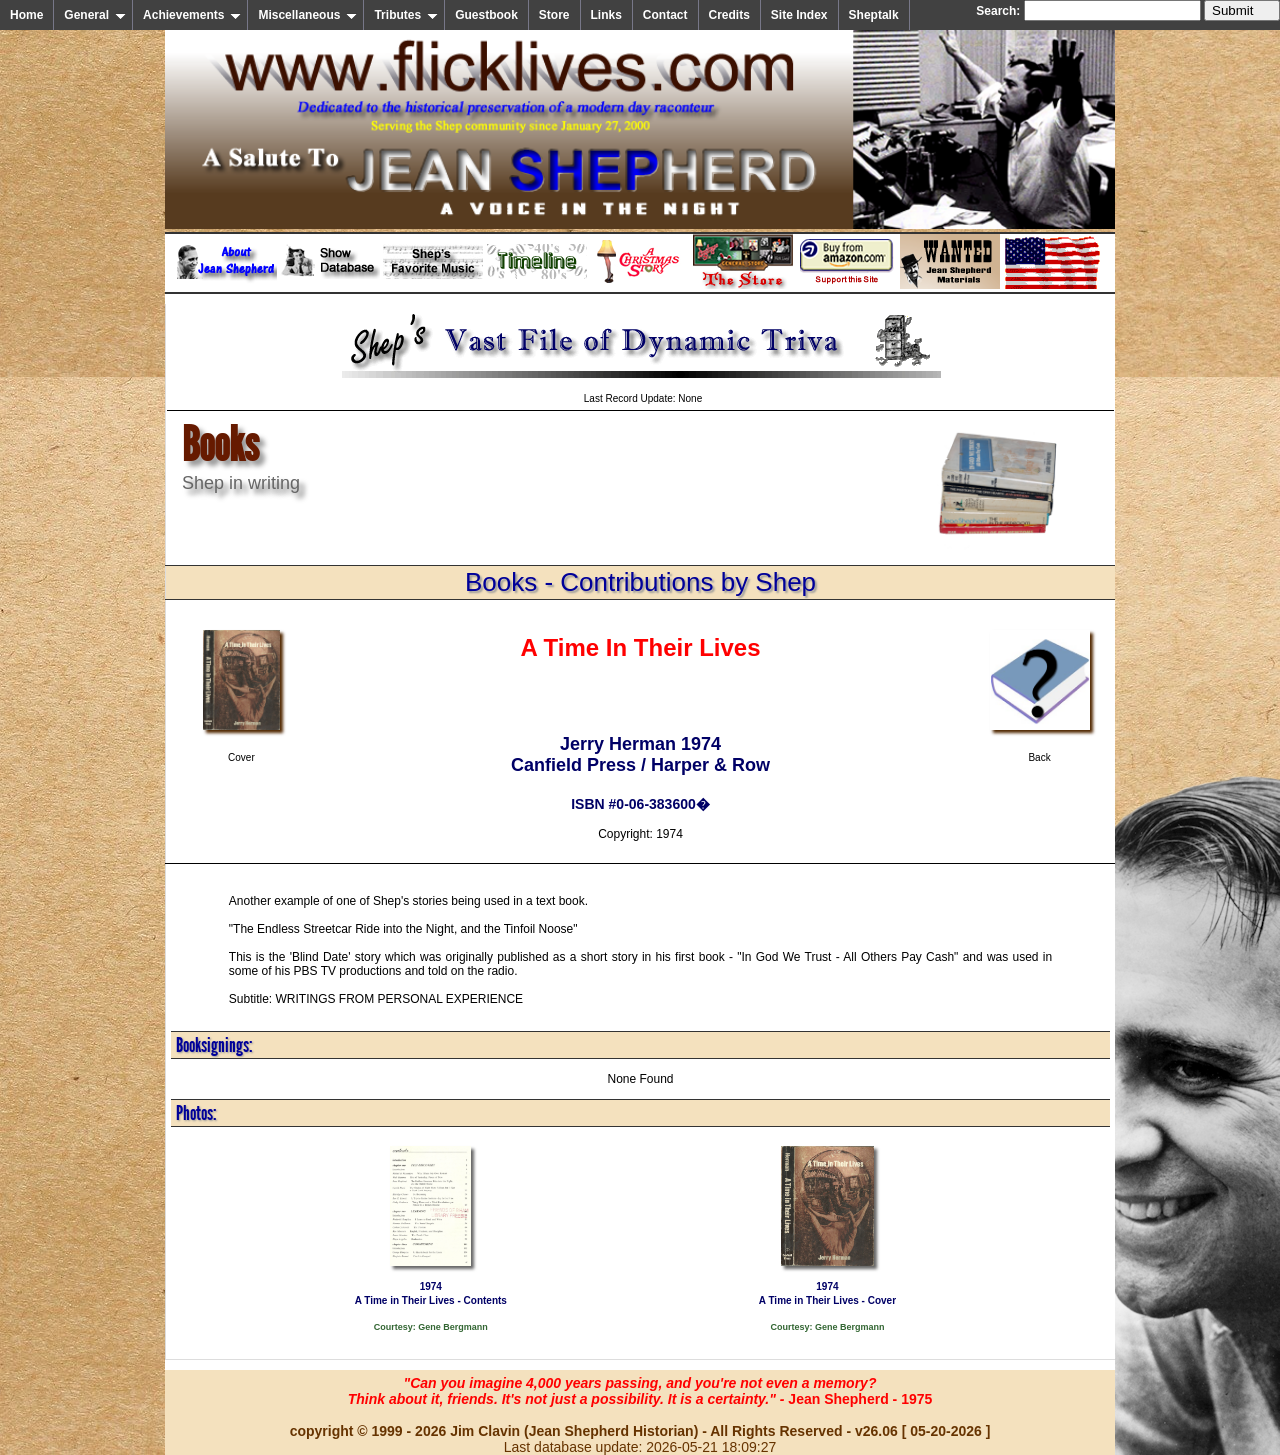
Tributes (406, 15)
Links (606, 15)
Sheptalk (874, 15)
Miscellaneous (307, 15)
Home (26, 15)
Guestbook (486, 15)
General (95, 15)
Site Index (799, 15)
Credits (729, 15)
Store (554, 15)
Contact (665, 15)
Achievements (192, 15)
